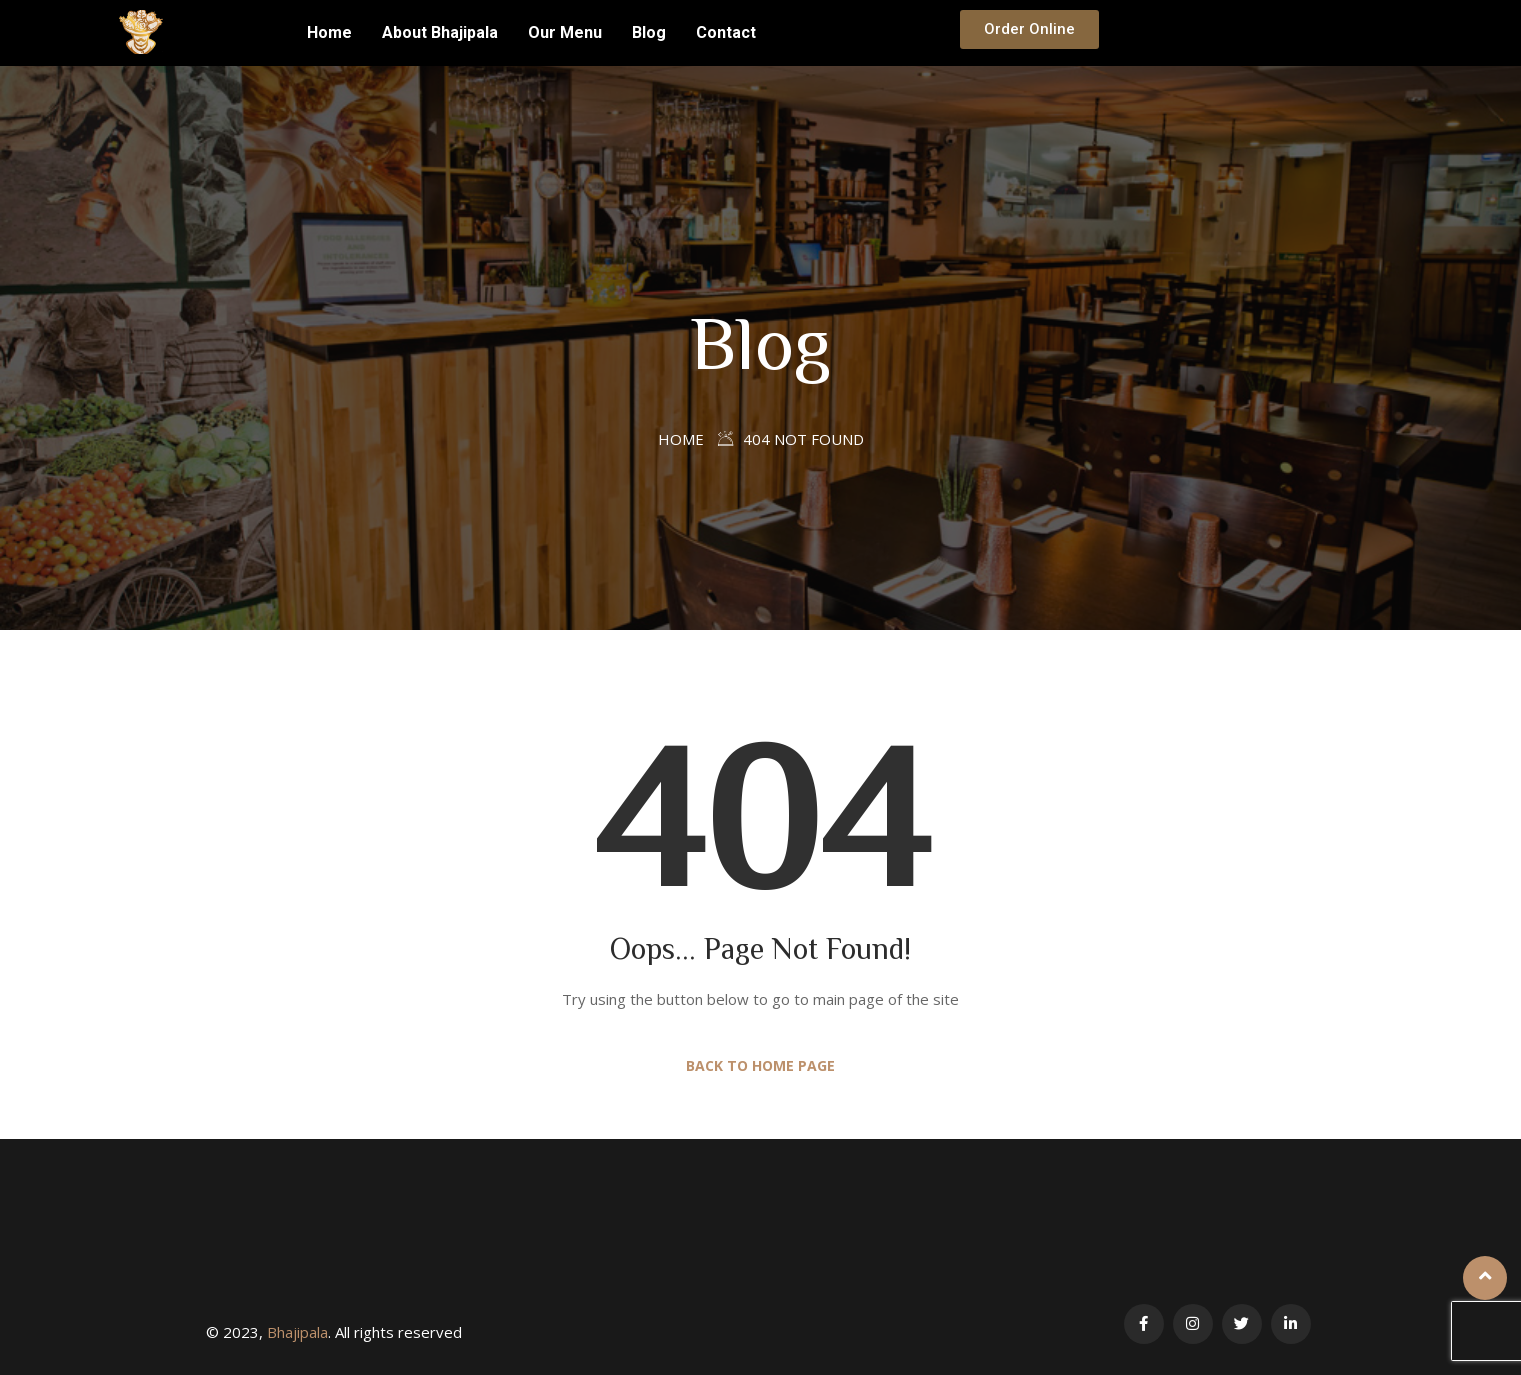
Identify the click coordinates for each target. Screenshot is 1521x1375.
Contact (726, 32)
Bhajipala (297, 1332)
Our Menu (565, 32)
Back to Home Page (760, 1065)
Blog (649, 32)
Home (329, 32)
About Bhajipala (440, 32)
